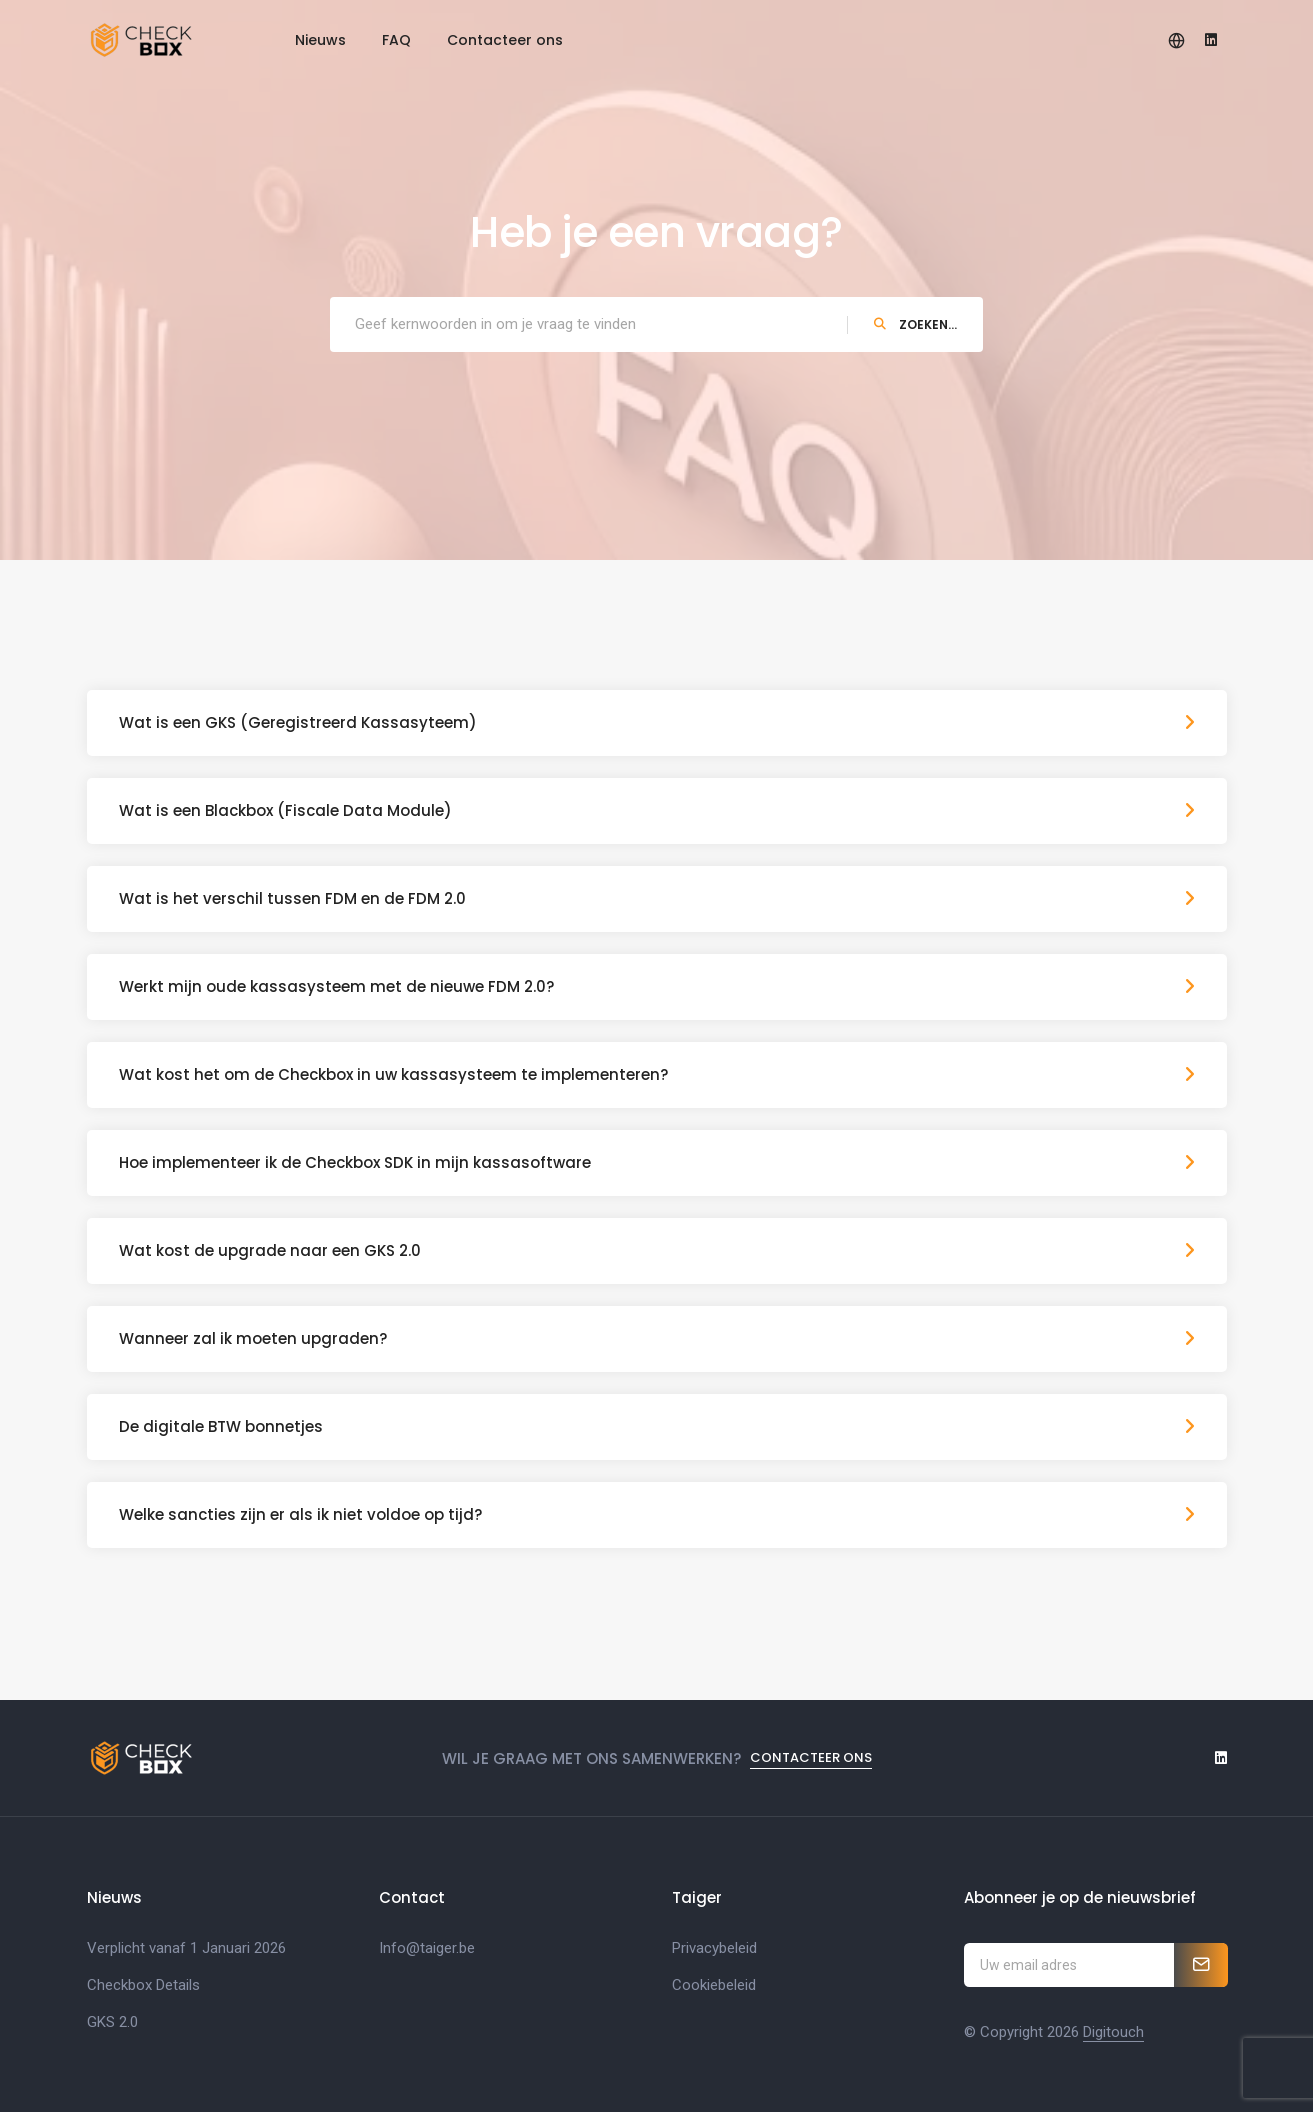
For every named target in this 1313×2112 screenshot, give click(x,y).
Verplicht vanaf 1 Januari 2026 (186, 1948)
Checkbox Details (143, 1985)
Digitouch (1113, 2032)
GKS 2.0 (112, 2022)
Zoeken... (915, 324)
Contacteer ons (505, 40)
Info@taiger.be (427, 1948)
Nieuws (320, 40)
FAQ (396, 40)
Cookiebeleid (714, 1985)
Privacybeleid (714, 1948)
